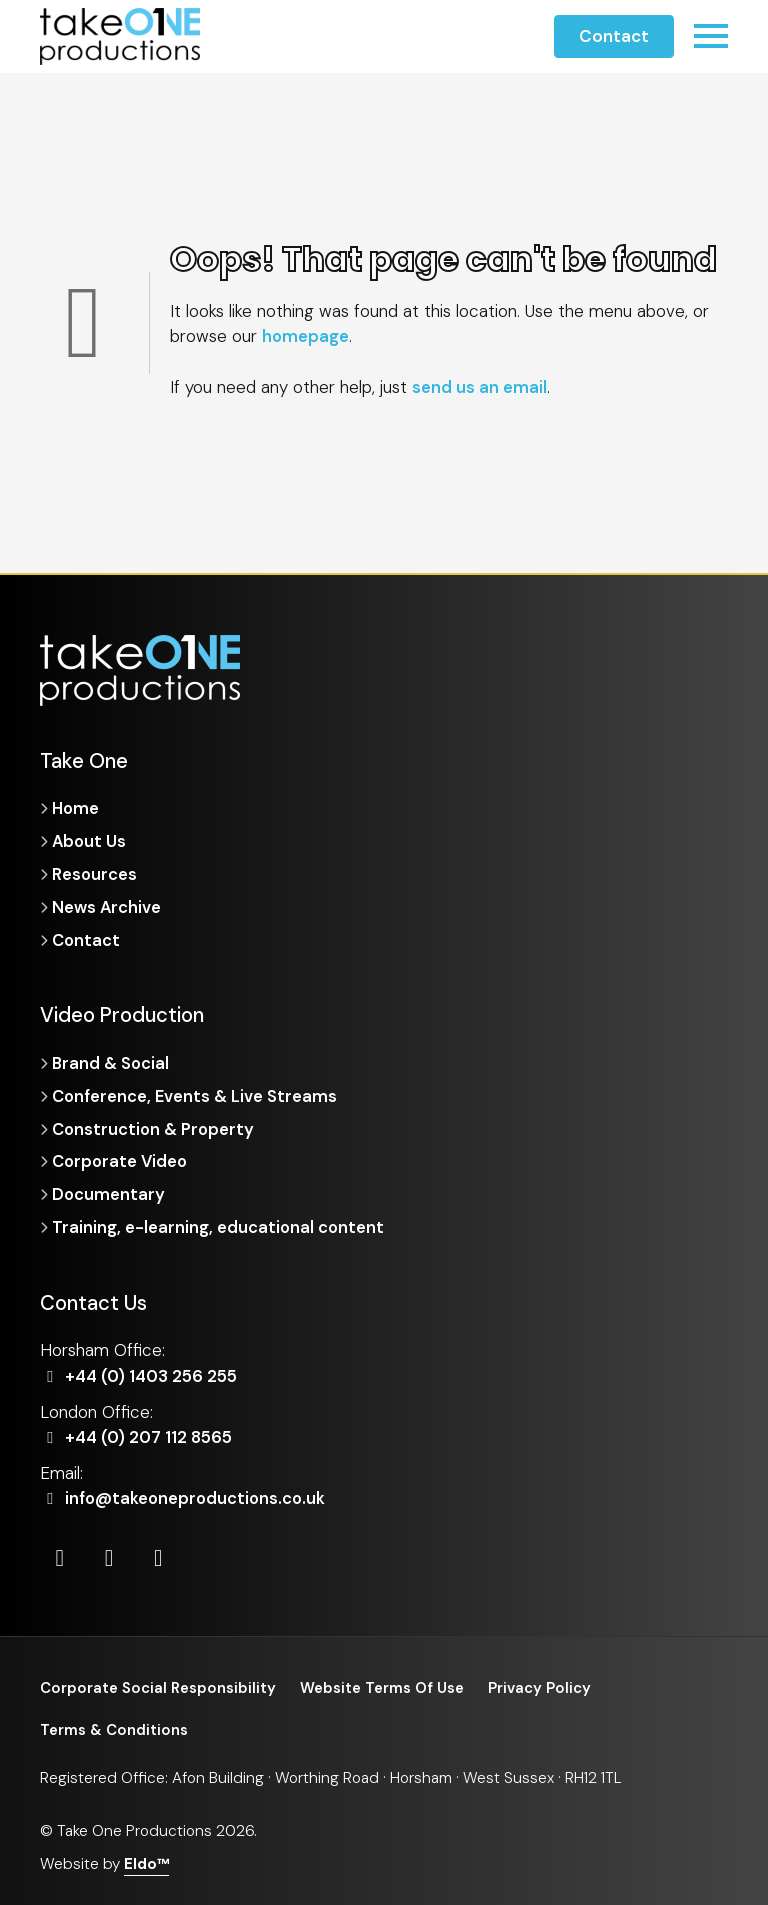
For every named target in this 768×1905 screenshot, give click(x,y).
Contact (614, 36)
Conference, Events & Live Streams (196, 1094)
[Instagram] (111, 1555)
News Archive (107, 906)
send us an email (479, 387)
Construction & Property (155, 1127)
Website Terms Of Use (388, 1685)
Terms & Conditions (115, 1728)
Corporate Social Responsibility (160, 1685)
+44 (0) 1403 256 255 (141, 1373)
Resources (94, 873)
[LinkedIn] (60, 1555)
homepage (306, 336)
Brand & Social (112, 1062)
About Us (90, 841)
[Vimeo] (161, 1555)
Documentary (109, 1192)
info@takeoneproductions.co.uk (186, 1495)
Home (76, 808)
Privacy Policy (548, 1685)
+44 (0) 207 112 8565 (138, 1434)
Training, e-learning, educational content (219, 1224)
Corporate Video (122, 1159)
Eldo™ (147, 1862)
